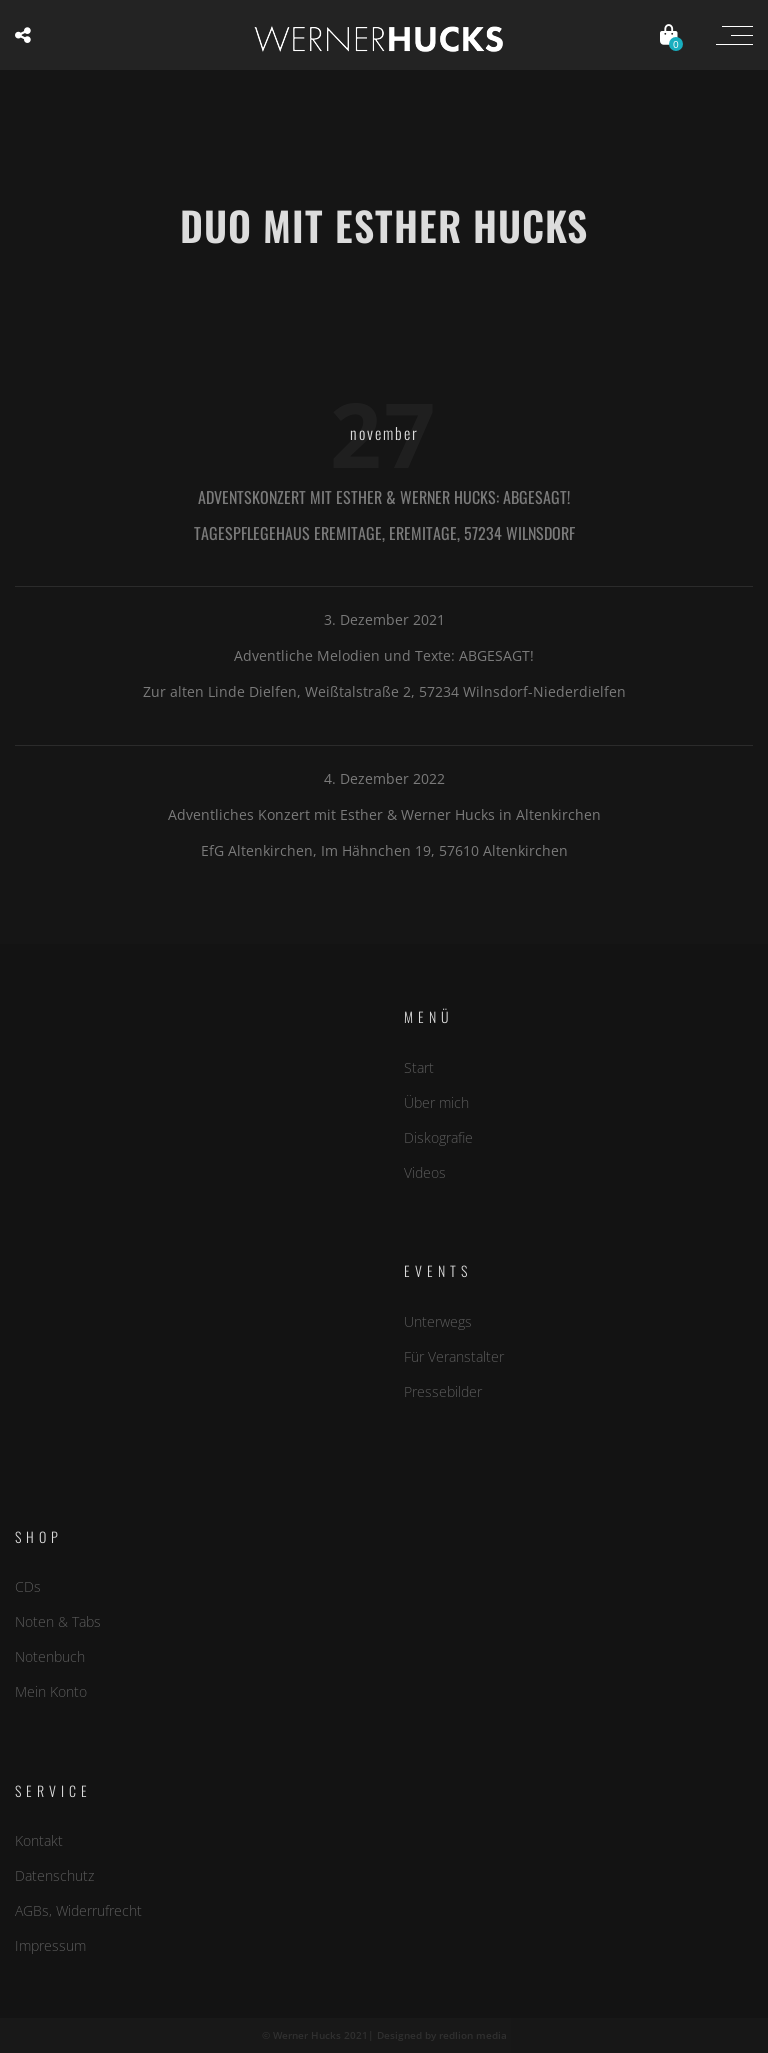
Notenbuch (50, 1656)
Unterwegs (438, 1320)
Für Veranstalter (454, 1355)
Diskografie (438, 1137)
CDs (28, 1585)
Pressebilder (443, 1391)
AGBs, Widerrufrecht (78, 1910)
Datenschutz (54, 1875)
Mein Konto (51, 1691)
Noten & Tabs (58, 1621)
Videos (425, 1172)
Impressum (50, 1945)
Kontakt (39, 1839)
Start (419, 1066)
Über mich (436, 1101)
